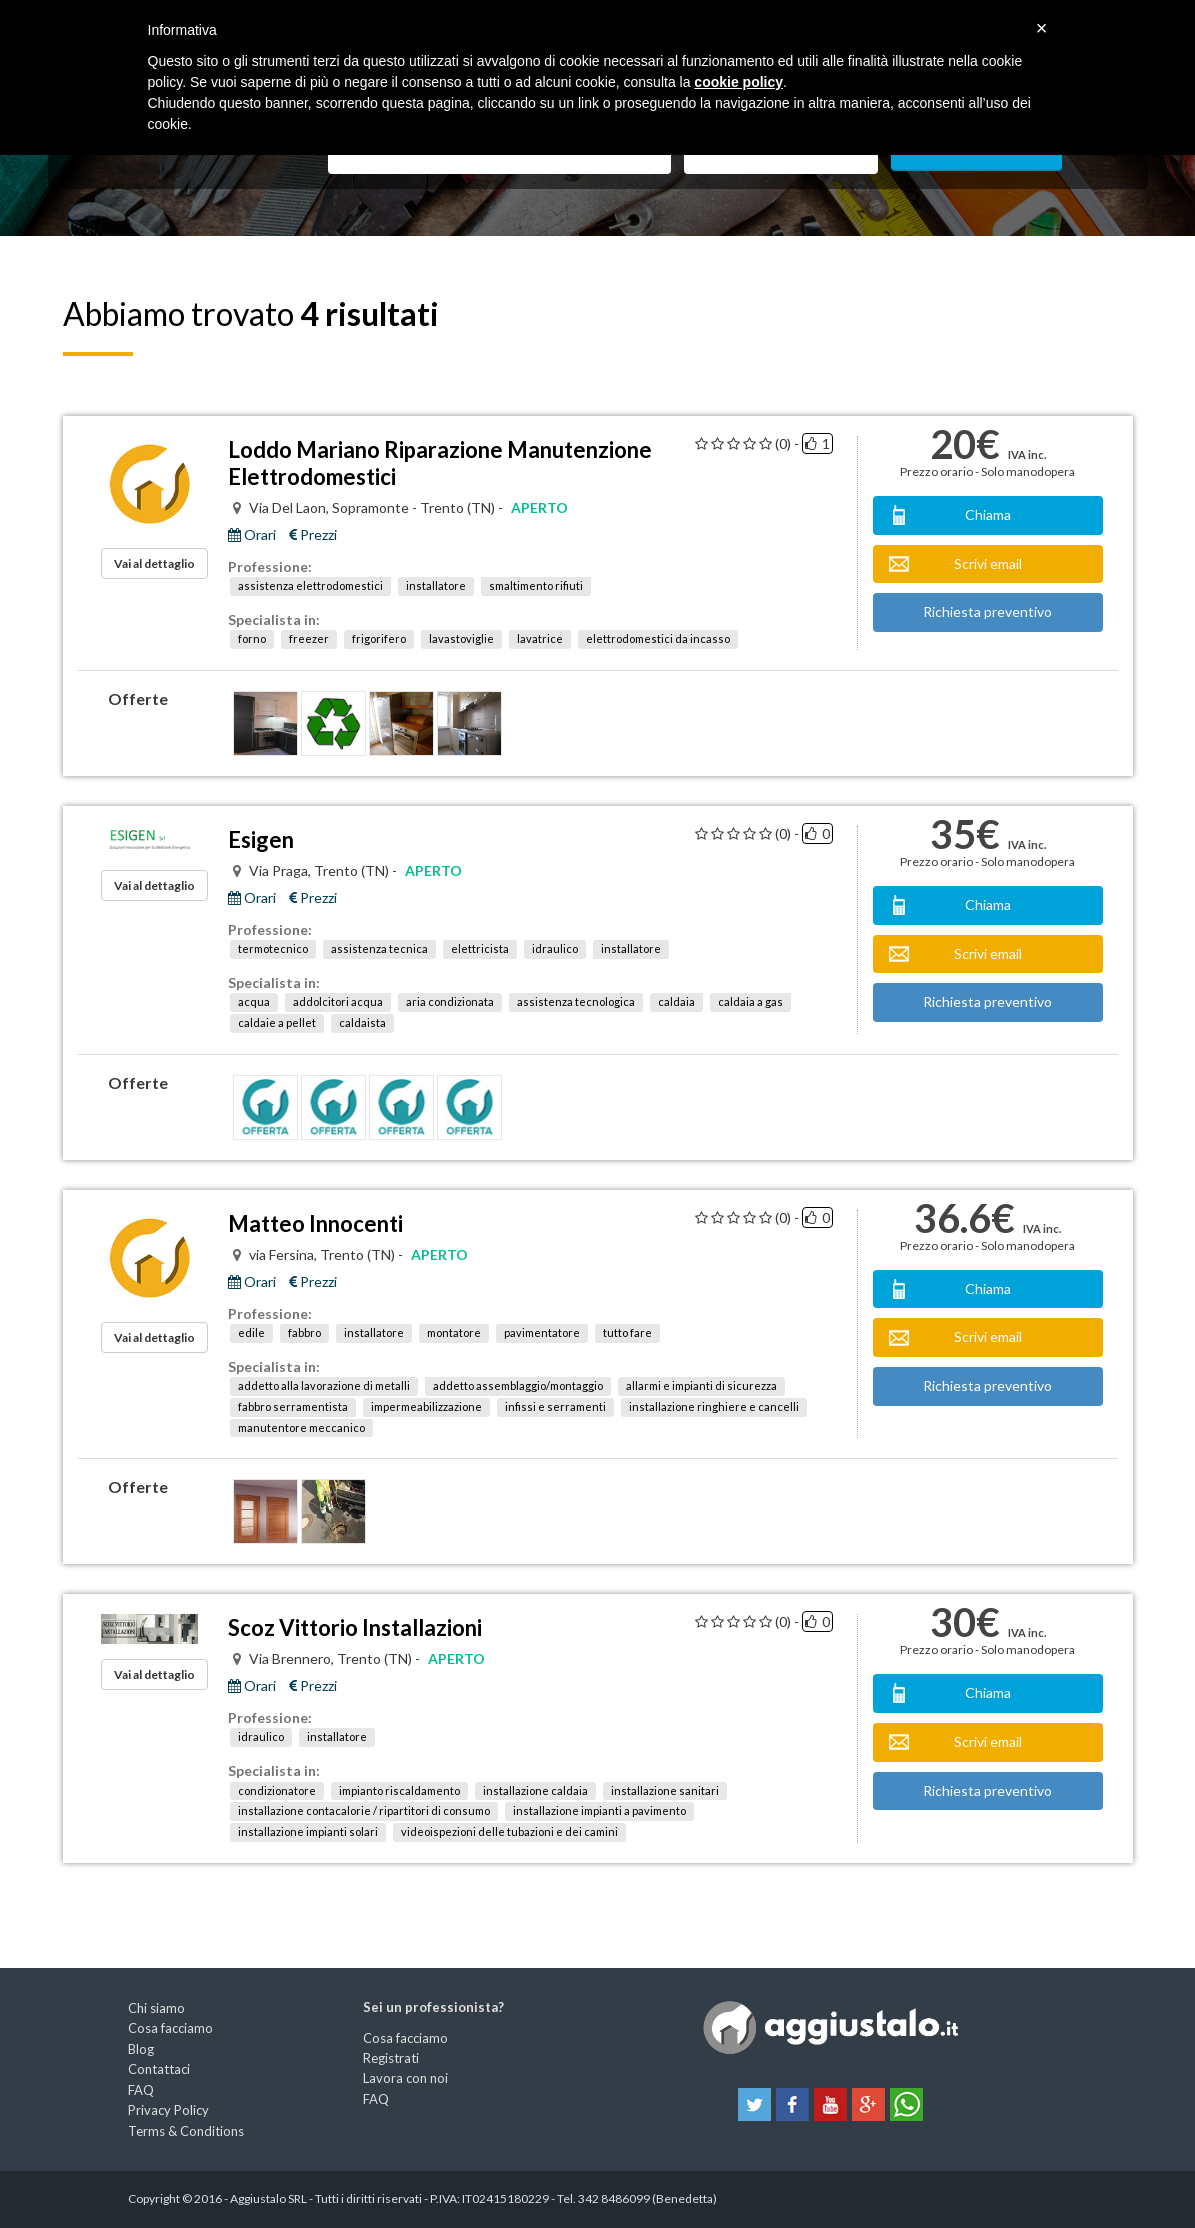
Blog (141, 2049)
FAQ (141, 2090)
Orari (252, 535)
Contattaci (159, 2069)
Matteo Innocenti (315, 1223)
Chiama (988, 514)
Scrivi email (988, 563)
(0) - (787, 444)
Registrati (391, 2058)
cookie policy (738, 82)
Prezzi (313, 535)
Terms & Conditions (186, 2131)
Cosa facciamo (170, 2028)
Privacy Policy (168, 2110)
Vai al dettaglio (154, 563)
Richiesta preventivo (987, 611)
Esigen (261, 839)
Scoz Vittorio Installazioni (355, 1627)
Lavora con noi (405, 2078)
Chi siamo (156, 2008)
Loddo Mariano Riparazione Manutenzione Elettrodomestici (440, 463)
